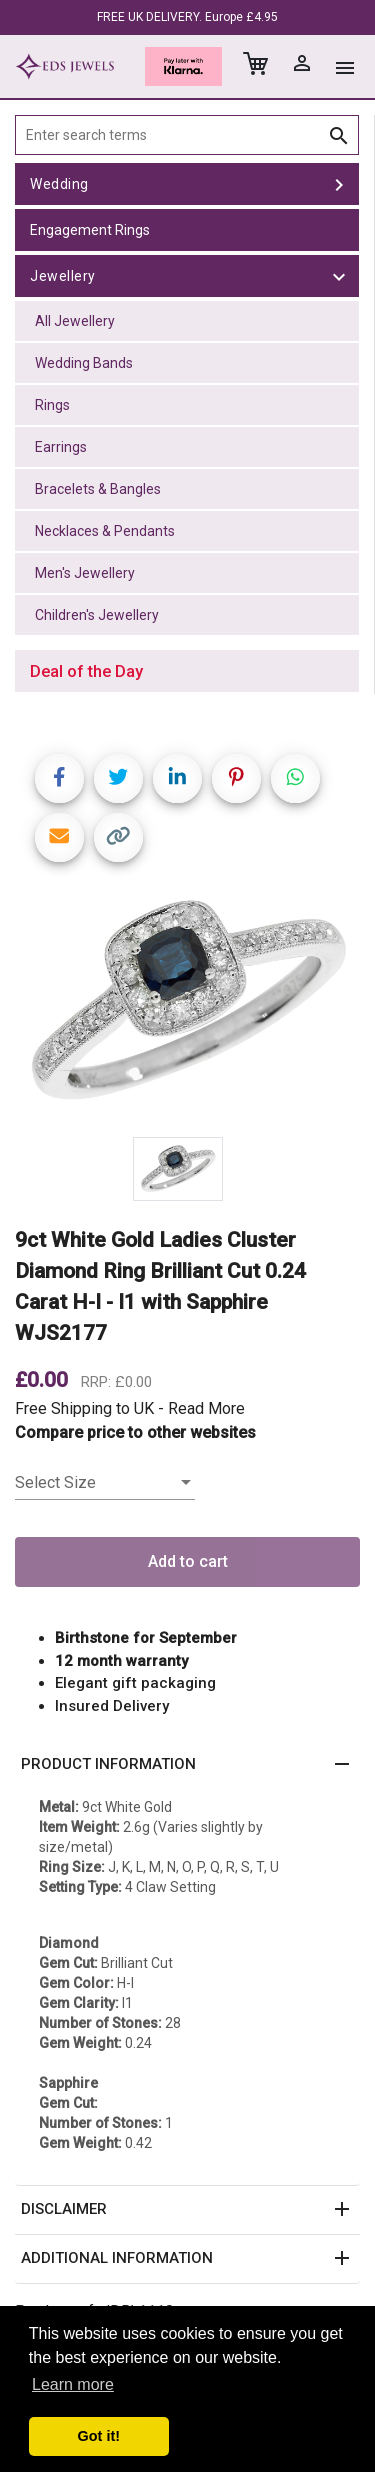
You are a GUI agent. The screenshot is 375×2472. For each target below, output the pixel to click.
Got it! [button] (99, 2436)
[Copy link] (118, 837)
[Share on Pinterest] (236, 778)
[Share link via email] (59, 837)
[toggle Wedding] (339, 184)
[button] (187, 1765)
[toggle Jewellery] (339, 276)
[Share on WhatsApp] (295, 778)
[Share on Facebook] (59, 778)
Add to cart (188, 1561)
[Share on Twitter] (118, 778)
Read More (206, 1408)
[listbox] (105, 1483)
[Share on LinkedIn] (177, 778)
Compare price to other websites (135, 1432)
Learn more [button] (73, 2384)
